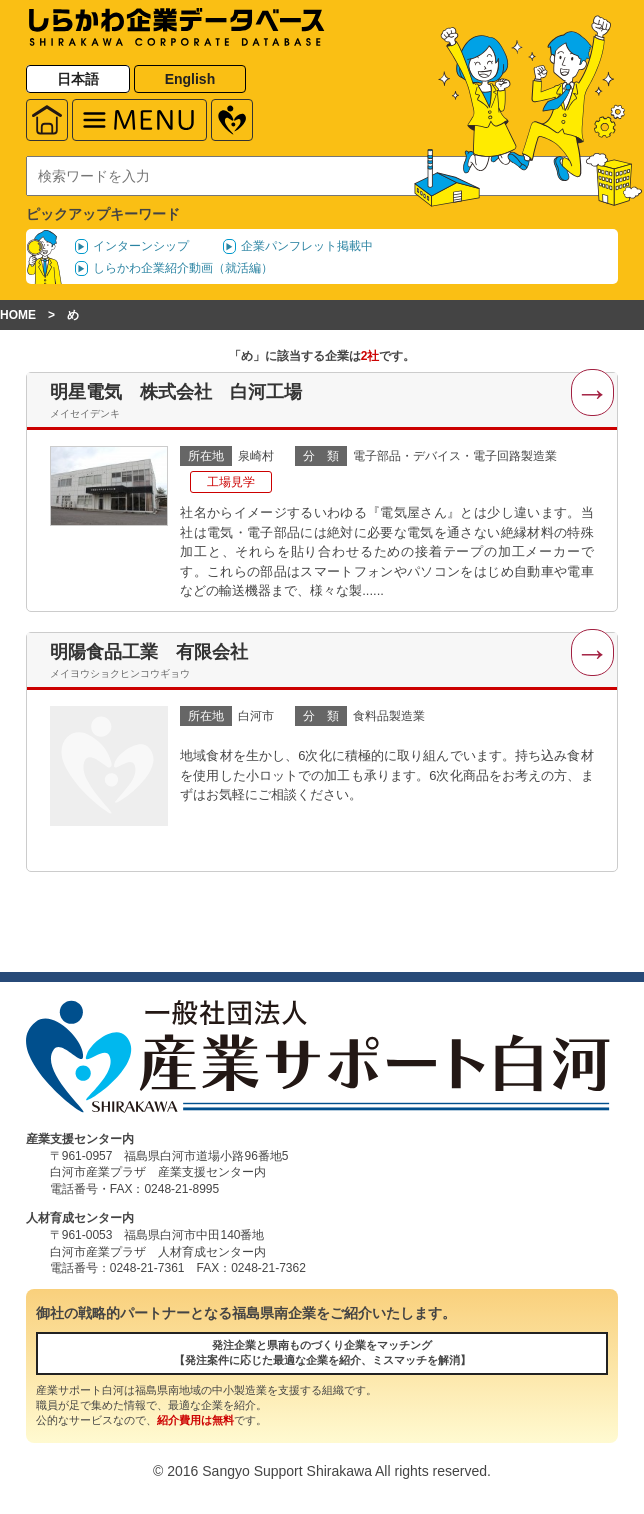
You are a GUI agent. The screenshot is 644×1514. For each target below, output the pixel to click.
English (190, 79)
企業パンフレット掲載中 (307, 246)
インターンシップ (141, 246)
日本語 (78, 79)
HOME (18, 315)
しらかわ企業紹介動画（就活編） (183, 268)
